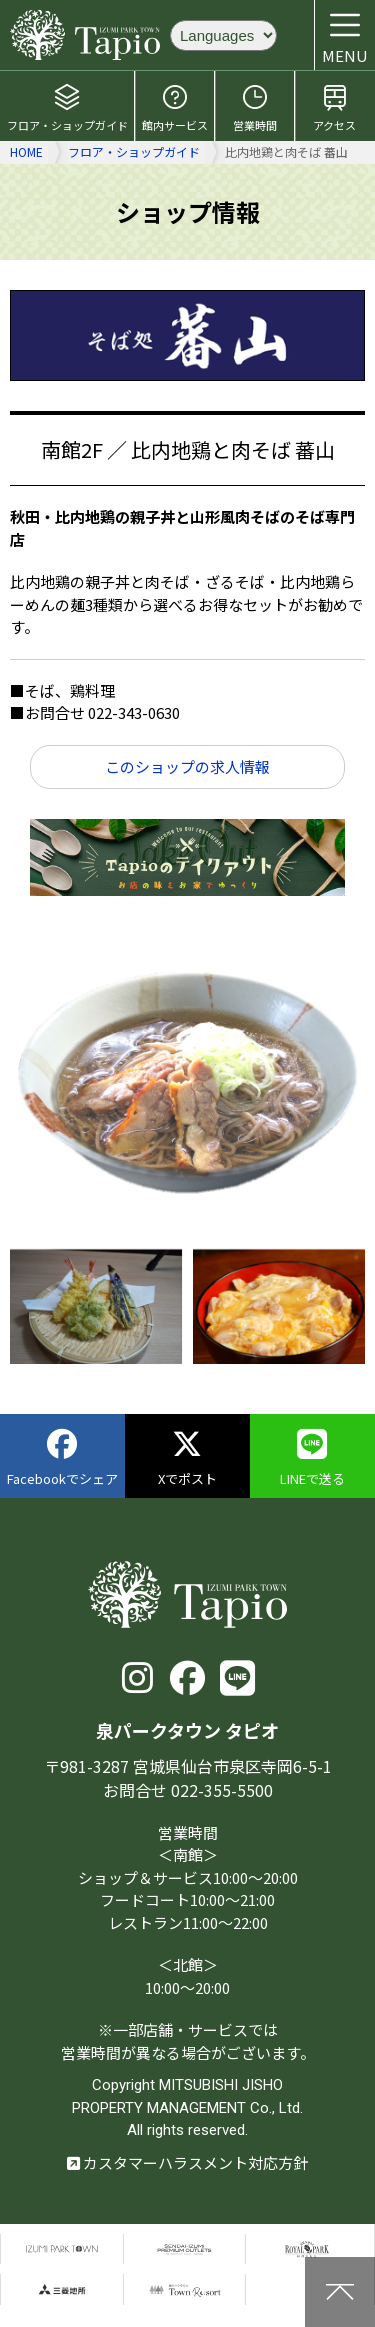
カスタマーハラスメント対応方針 (187, 2162)
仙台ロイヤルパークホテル (307, 2249)
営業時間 (255, 107)
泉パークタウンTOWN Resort (185, 2289)
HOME (26, 151)
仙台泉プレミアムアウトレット (185, 2249)
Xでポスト (187, 1458)
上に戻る (340, 2292)
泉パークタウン (62, 2249)
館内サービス (175, 107)
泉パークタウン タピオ (85, 35)
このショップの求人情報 (187, 766)
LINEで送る (312, 1458)
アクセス (334, 107)
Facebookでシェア (62, 1458)
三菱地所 (62, 2289)
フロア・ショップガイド (67, 107)
